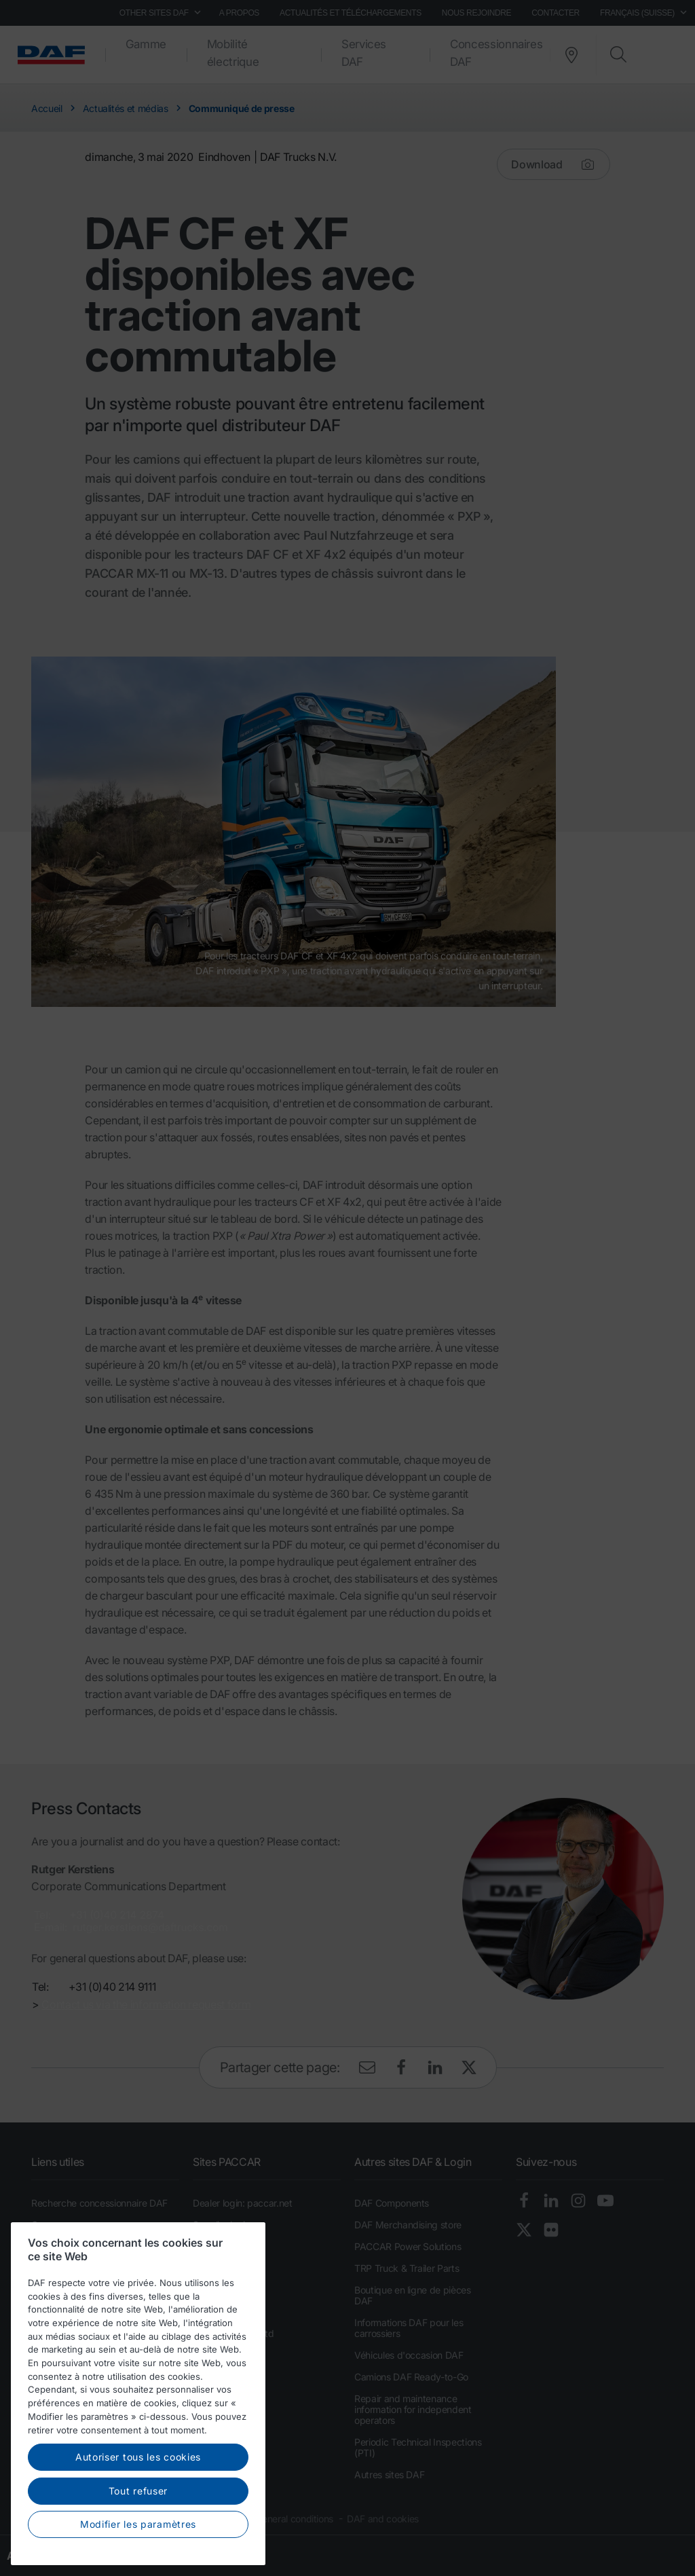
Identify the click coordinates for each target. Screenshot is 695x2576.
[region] (138, 2393)
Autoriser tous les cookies (138, 2457)
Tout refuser (138, 2491)
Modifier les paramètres (138, 2524)
